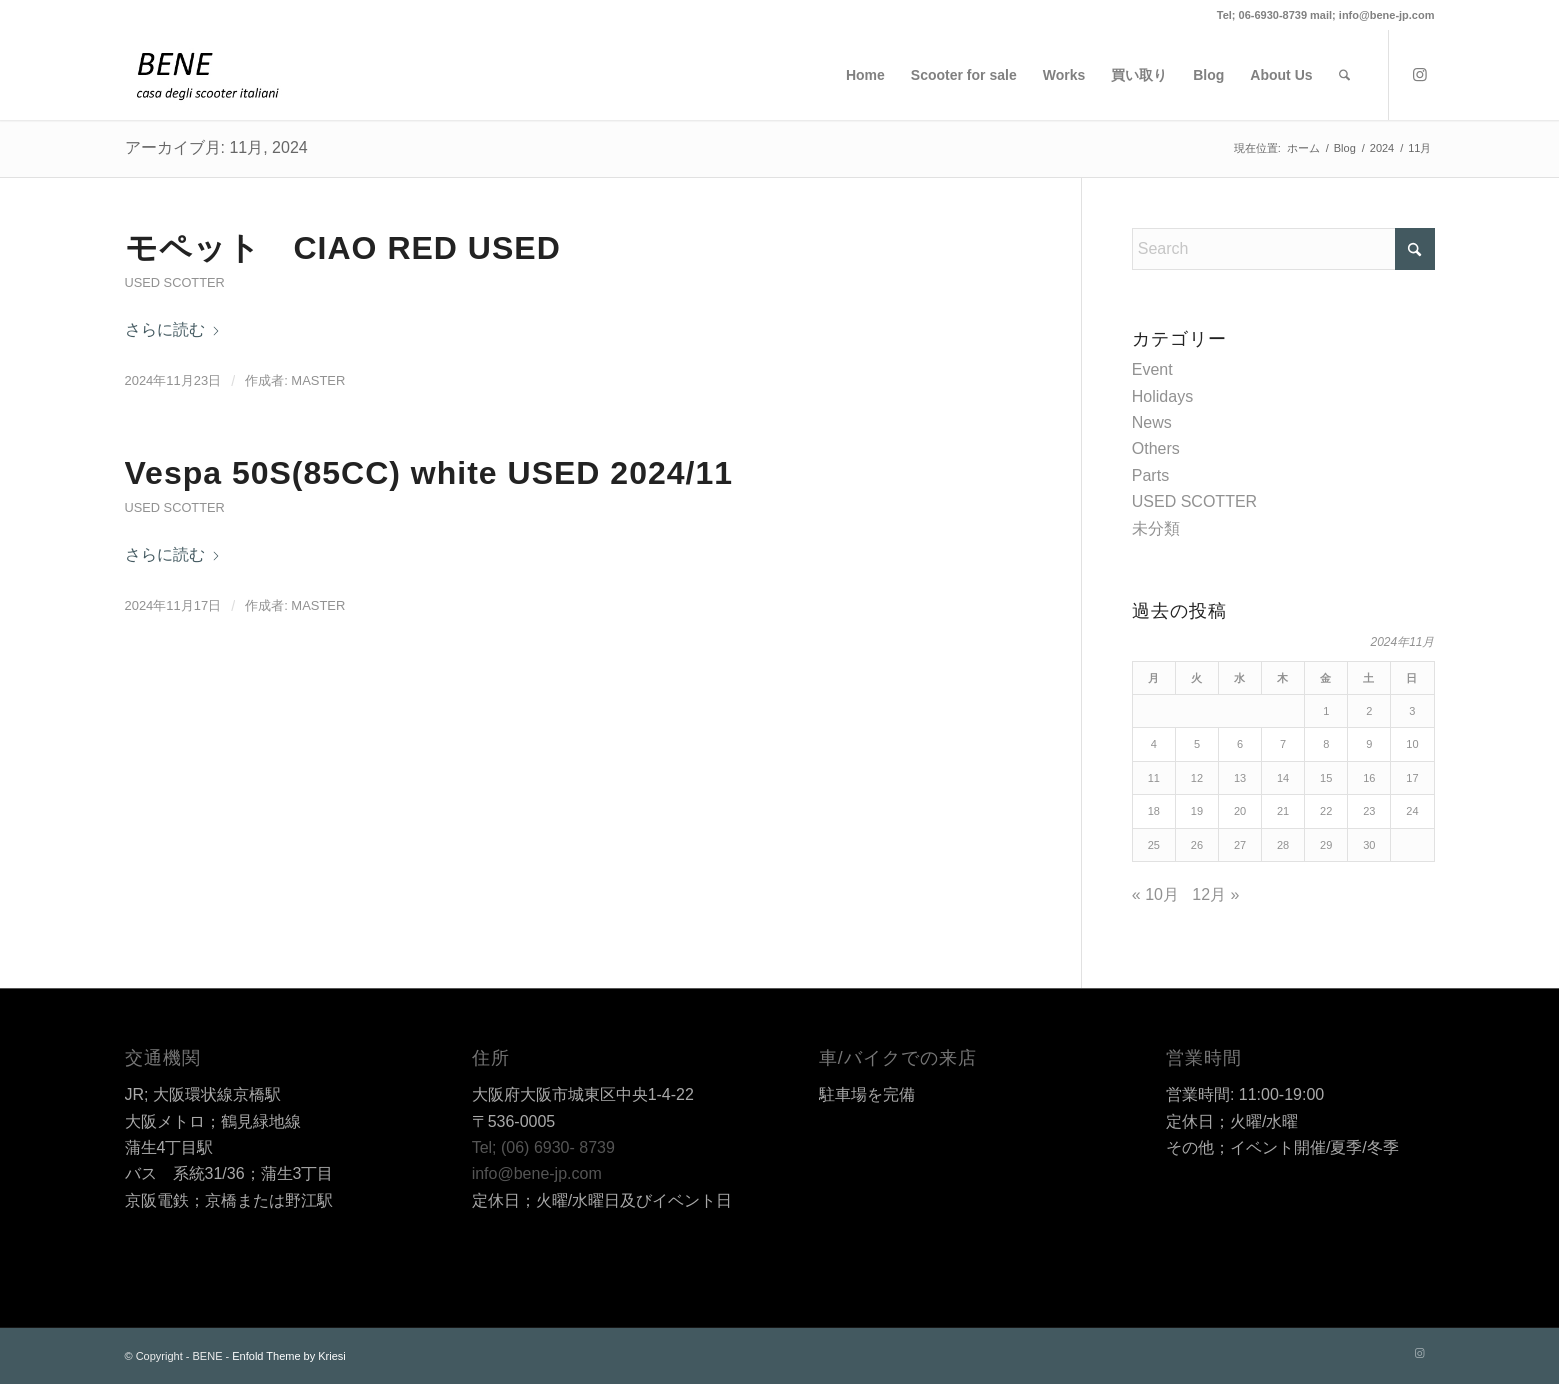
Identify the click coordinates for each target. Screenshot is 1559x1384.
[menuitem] (865, 75)
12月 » (1215, 894)
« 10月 (1155, 894)
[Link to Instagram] (1420, 74)
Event (1152, 369)
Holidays (1162, 396)
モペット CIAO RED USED (343, 248)
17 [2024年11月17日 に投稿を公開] (1412, 778)
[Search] (1344, 75)
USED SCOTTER (175, 282)
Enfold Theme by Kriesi (289, 1356)
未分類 (1156, 528)
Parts (1150, 475)
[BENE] (207, 75)
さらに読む (173, 329)
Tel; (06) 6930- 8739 (543, 1147)
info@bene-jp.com (537, 1173)
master (318, 380)
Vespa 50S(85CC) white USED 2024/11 (429, 473)
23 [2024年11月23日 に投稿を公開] (1369, 811)
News (1152, 422)
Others (1156, 448)
